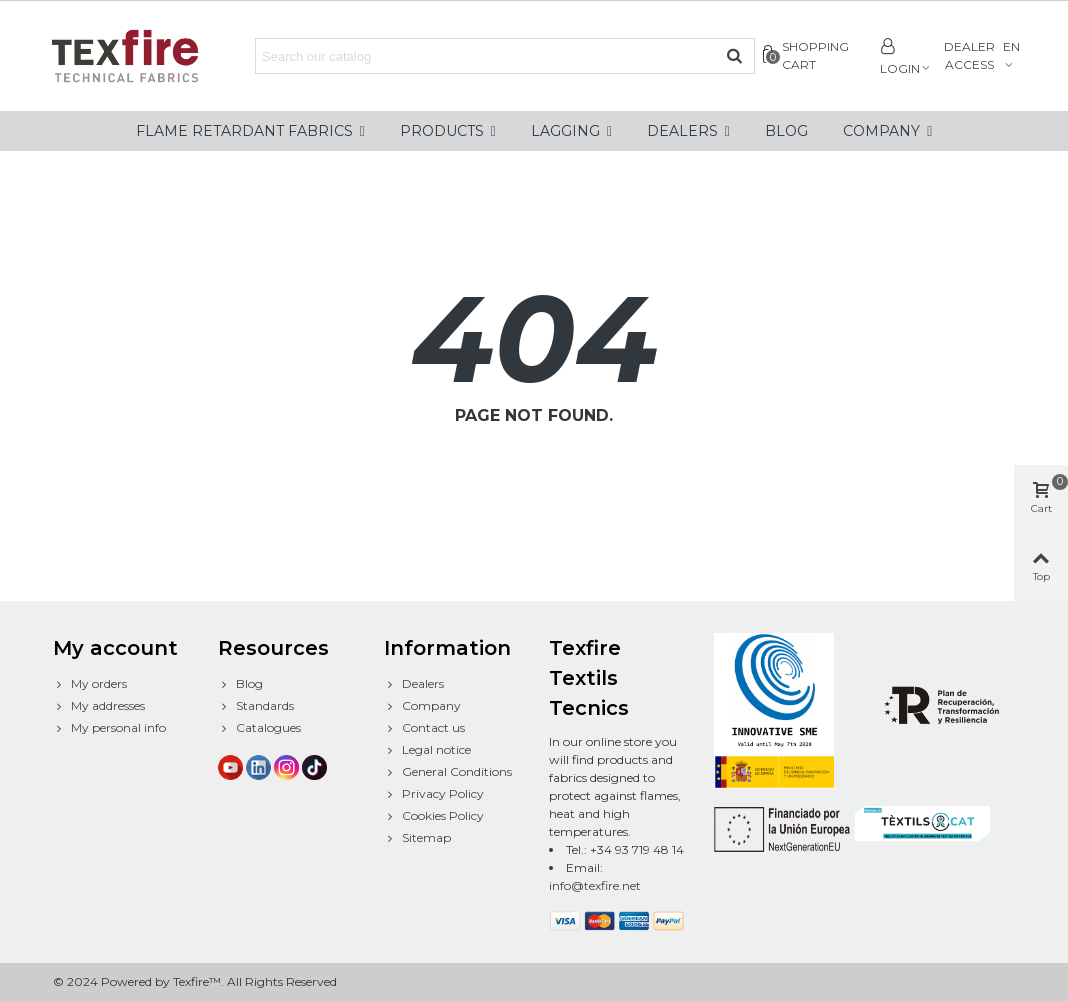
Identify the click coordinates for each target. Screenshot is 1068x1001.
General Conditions (448, 772)
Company (422, 706)
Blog (240, 684)
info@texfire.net (595, 885)
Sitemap (417, 838)
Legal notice (427, 750)
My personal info (109, 728)
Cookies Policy (434, 816)
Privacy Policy (434, 794)
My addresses (99, 706)
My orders (90, 684)
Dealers (414, 684)
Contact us (424, 728)
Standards (256, 706)
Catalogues (259, 728)
